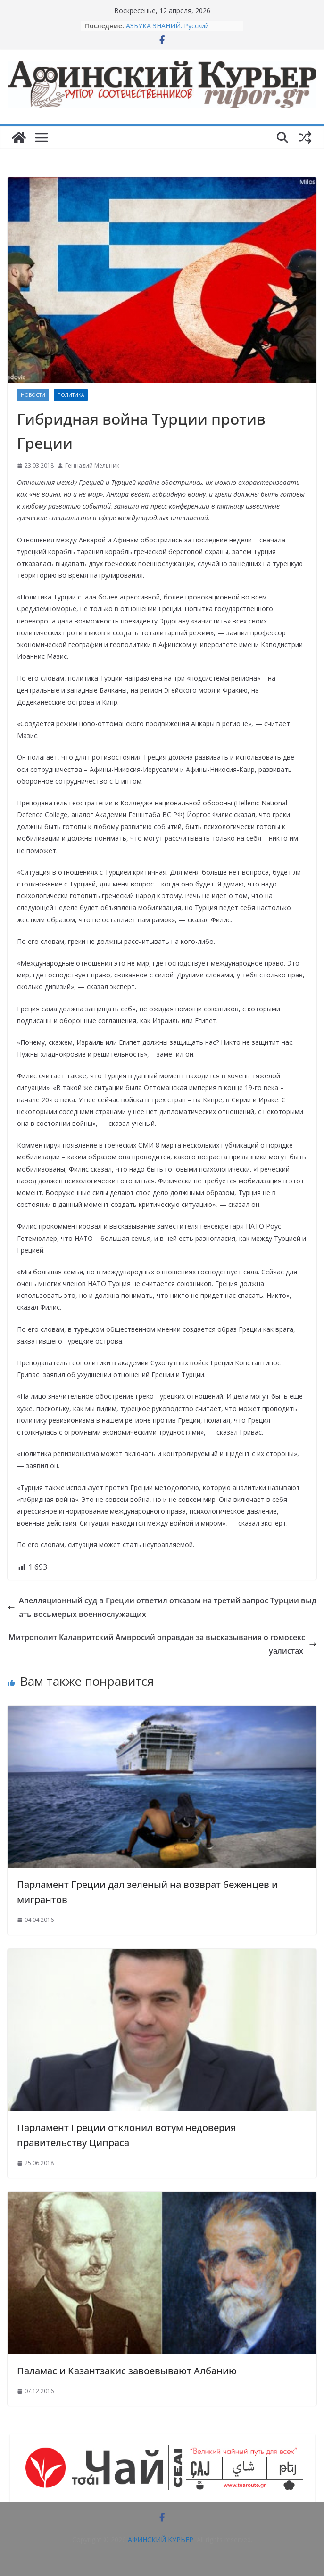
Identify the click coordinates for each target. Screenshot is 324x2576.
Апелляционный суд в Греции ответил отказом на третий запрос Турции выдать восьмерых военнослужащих (162, 1607)
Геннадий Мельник (92, 465)
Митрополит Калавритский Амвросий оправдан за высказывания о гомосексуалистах (162, 1644)
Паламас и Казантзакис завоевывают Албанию (127, 2370)
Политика (71, 395)
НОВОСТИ (33, 395)
